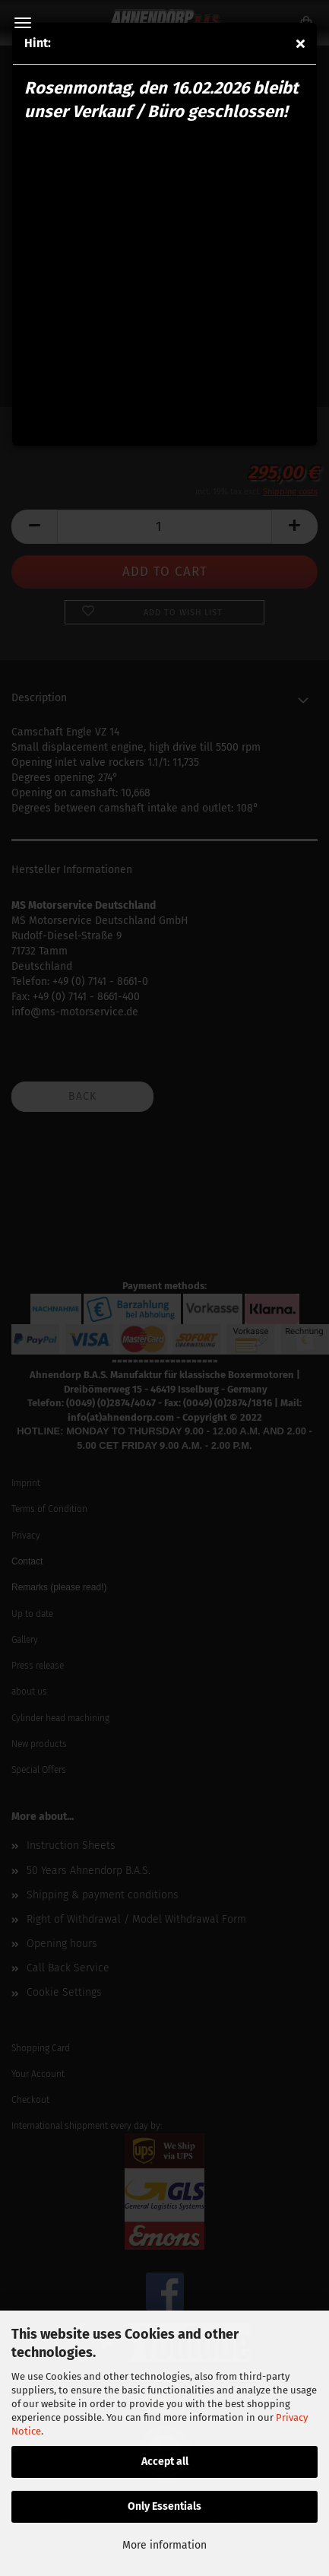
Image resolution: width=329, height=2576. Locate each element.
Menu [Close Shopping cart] (22, 23)
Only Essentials (164, 2506)
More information (164, 2545)
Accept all (164, 2461)
